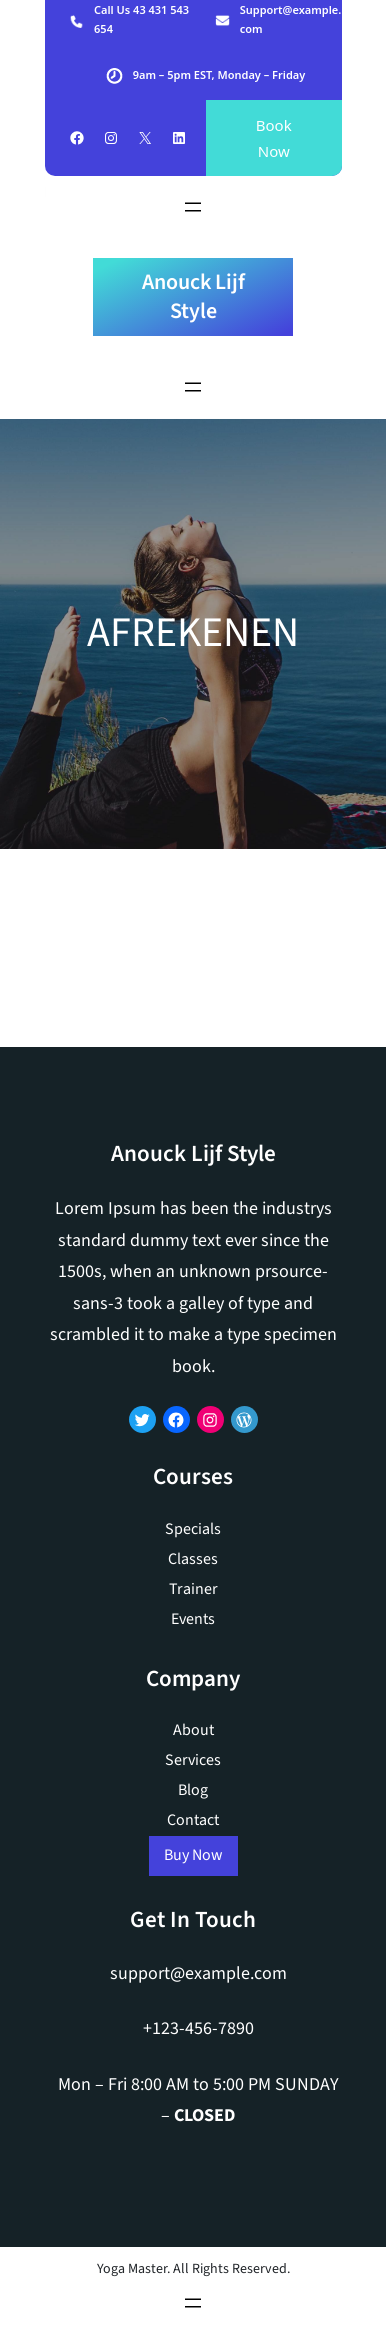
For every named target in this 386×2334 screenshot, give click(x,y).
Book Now (274, 138)
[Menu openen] (193, 207)
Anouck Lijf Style (193, 296)
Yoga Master (132, 2269)
